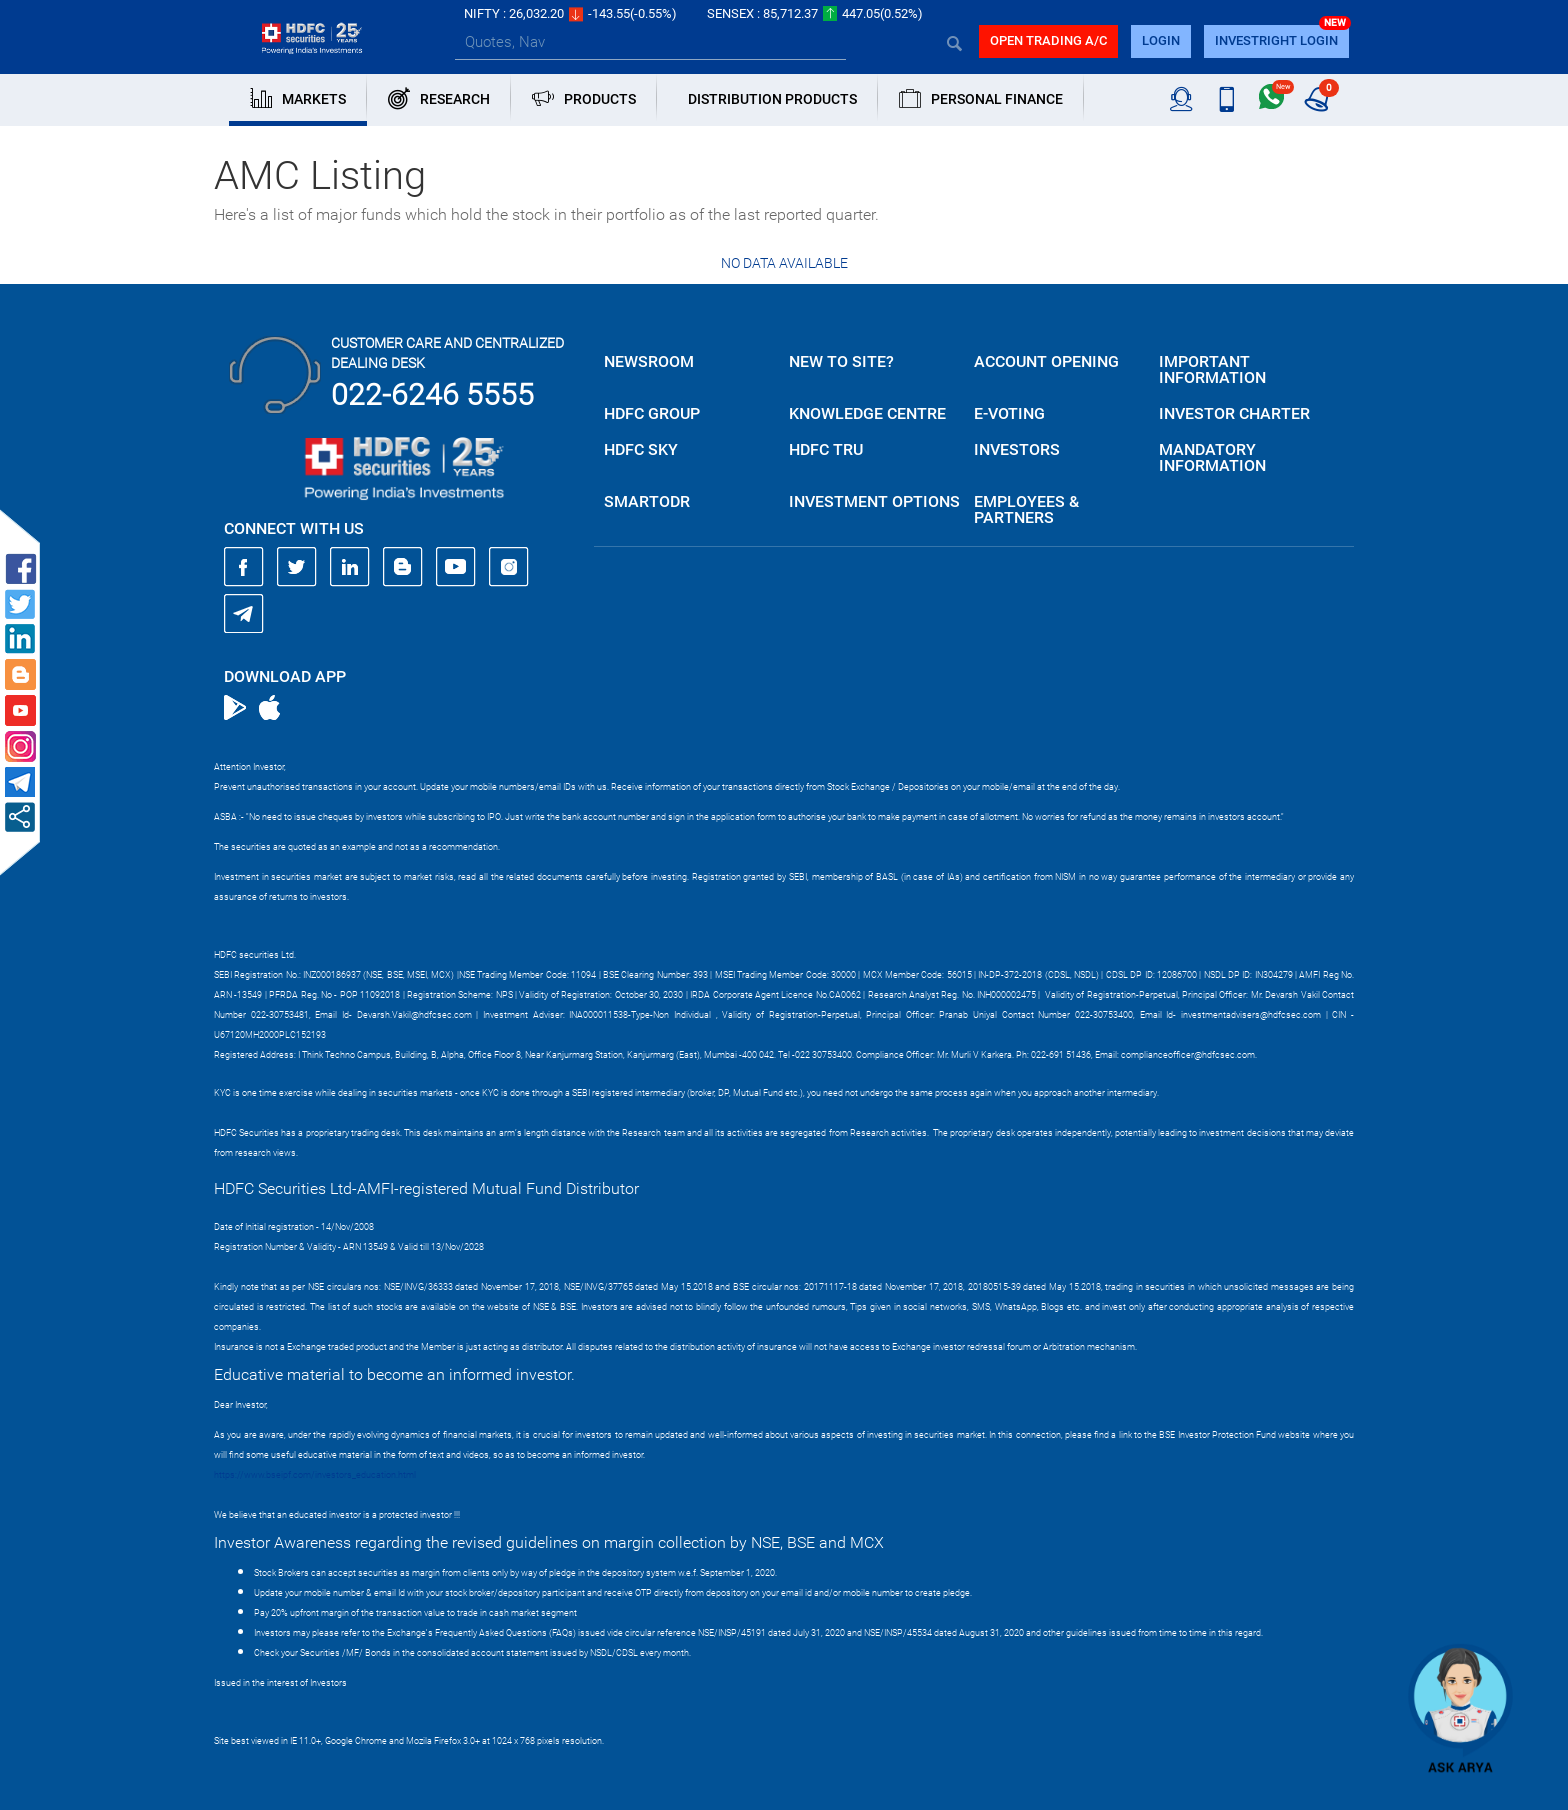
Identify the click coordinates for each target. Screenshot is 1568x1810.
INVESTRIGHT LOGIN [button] (1276, 40)
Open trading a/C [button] (1048, 40)
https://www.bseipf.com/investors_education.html (315, 1475)
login (1161, 40)
